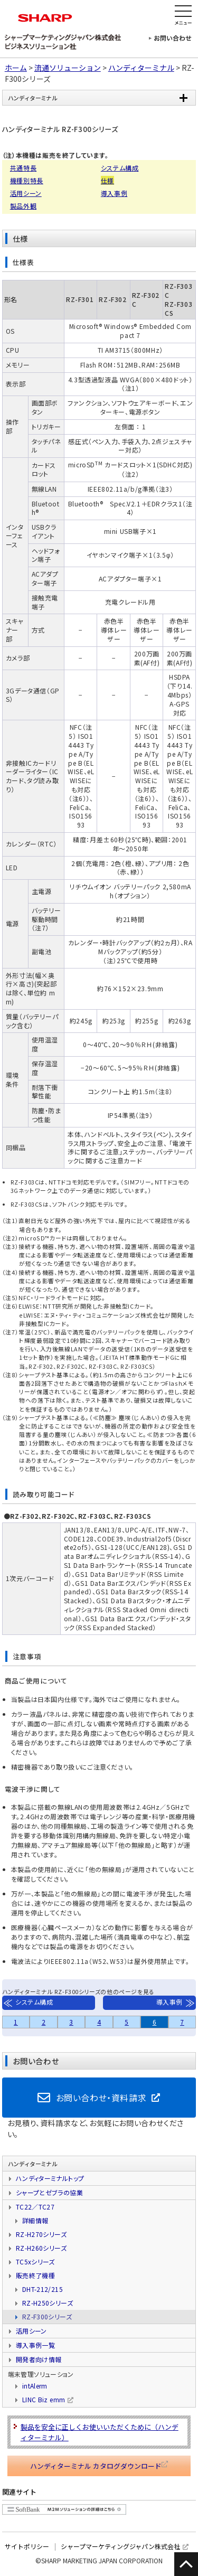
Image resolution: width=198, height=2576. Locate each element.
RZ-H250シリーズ (47, 2302)
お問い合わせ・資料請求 (101, 2097)
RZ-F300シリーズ (47, 2316)
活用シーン (26, 193)
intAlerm (35, 2385)
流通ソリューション (67, 67)
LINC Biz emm (43, 2399)
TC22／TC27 (35, 2206)
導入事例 (114, 193)
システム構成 (120, 167)
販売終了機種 (35, 2275)
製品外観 (23, 205)
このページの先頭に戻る (186, 2564)
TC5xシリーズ (35, 2261)
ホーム (16, 67)
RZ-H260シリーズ (41, 2247)
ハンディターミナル (141, 67)
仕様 (107, 180)
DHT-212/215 (42, 2288)
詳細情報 (35, 2220)
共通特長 (23, 167)
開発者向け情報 (39, 2359)
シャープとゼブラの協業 (49, 2192)
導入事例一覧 (35, 2344)
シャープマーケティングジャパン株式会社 (120, 2546)
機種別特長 (26, 180)
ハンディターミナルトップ (50, 2178)
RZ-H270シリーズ (41, 2234)
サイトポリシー (27, 2546)
